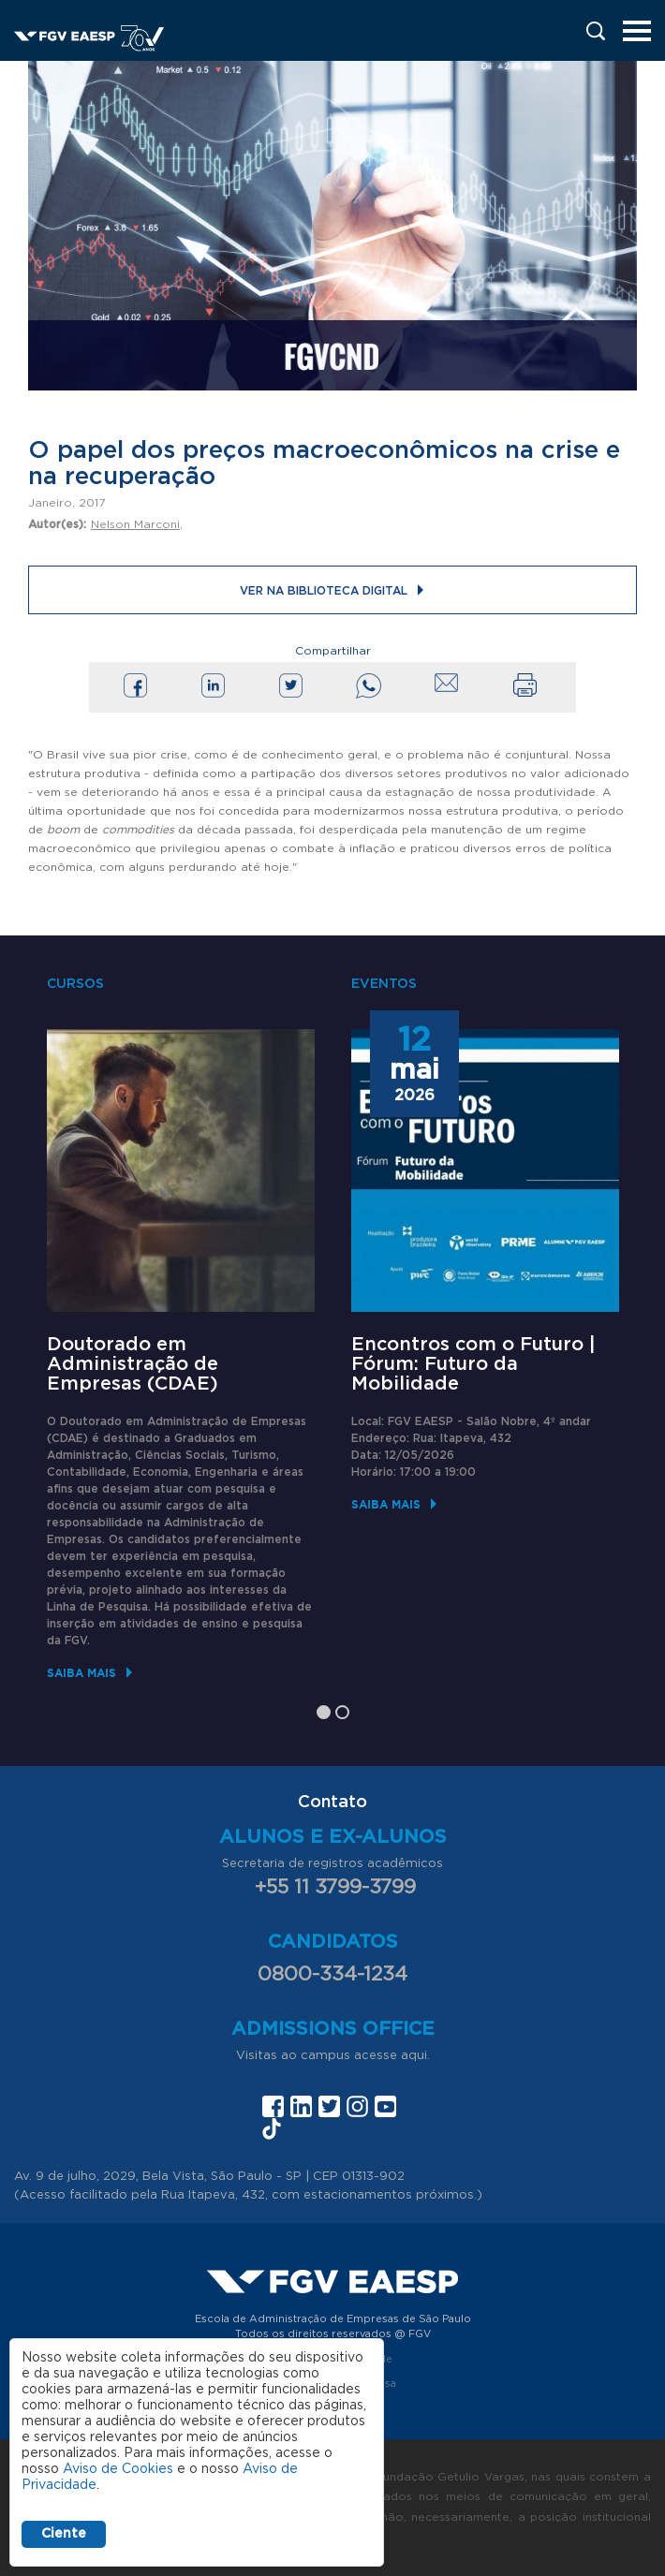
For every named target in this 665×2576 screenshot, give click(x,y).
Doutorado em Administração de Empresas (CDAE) (132, 1364)
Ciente (63, 2533)
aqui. (415, 2056)
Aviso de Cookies (118, 2469)
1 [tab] (324, 1712)
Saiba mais (81, 1673)
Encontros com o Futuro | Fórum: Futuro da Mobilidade (473, 1364)
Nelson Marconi (135, 524)
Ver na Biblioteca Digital (323, 590)
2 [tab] (342, 1712)
